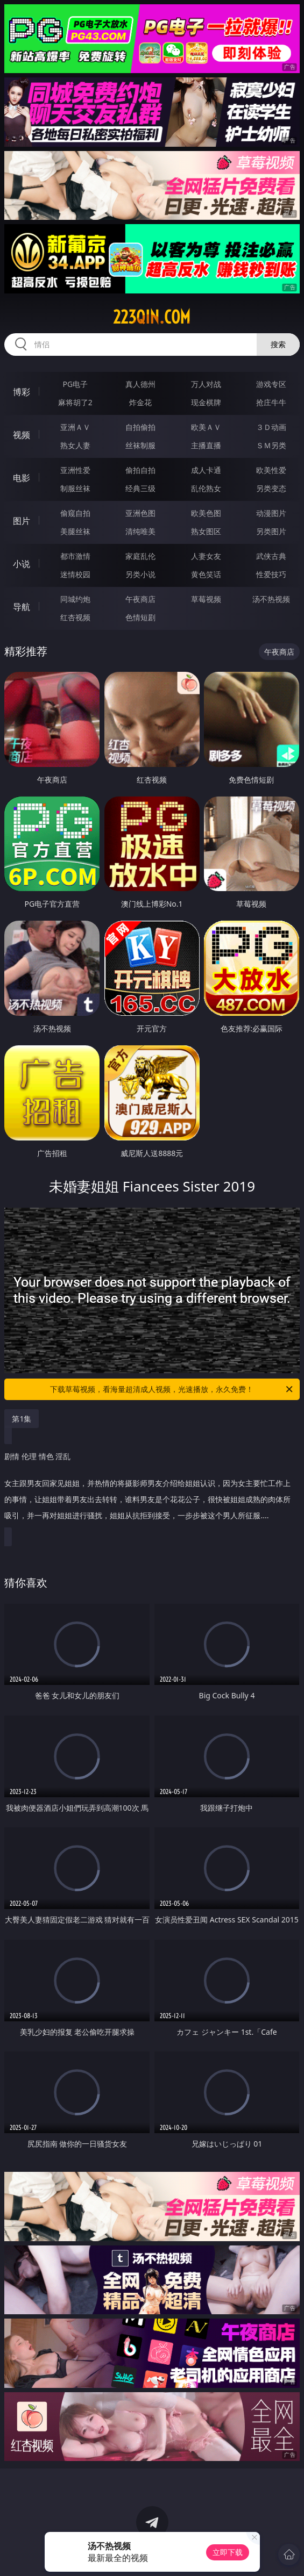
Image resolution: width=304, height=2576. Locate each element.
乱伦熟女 (206, 488)
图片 (21, 521)
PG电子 (75, 384)
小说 (21, 564)
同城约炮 (75, 599)
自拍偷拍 (140, 427)
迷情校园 (75, 574)
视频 (21, 435)
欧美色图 (206, 513)
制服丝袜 (75, 488)
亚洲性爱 (75, 470)
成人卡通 (206, 470)
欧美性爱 (271, 470)
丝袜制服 (140, 445)
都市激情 (75, 556)
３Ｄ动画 (271, 427)
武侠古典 (271, 556)
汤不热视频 (271, 599)
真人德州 (140, 384)
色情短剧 (140, 617)
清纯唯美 (140, 531)
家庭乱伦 (140, 556)
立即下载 (228, 2552)
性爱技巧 (271, 574)
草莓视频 (206, 599)
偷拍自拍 (140, 470)
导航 (21, 607)
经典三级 (140, 488)
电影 (21, 478)
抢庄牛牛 (271, 402)
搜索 (278, 344)
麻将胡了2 (75, 402)
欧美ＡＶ (206, 427)
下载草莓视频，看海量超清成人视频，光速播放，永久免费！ (172, 1389)
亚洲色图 (140, 513)
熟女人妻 (75, 445)
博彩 (21, 392)
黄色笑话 (206, 574)
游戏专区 (271, 384)
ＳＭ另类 (271, 445)
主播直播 (206, 445)
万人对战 (206, 384)
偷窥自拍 (75, 513)
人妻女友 (206, 556)
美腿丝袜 (75, 531)
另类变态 (271, 488)
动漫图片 (271, 513)
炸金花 (140, 402)
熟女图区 (206, 531)
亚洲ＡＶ (75, 427)
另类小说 (140, 574)
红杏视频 (75, 617)
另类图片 (271, 531)
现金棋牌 (206, 402)
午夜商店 (140, 599)
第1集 (21, 1418)
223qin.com (151, 317)
